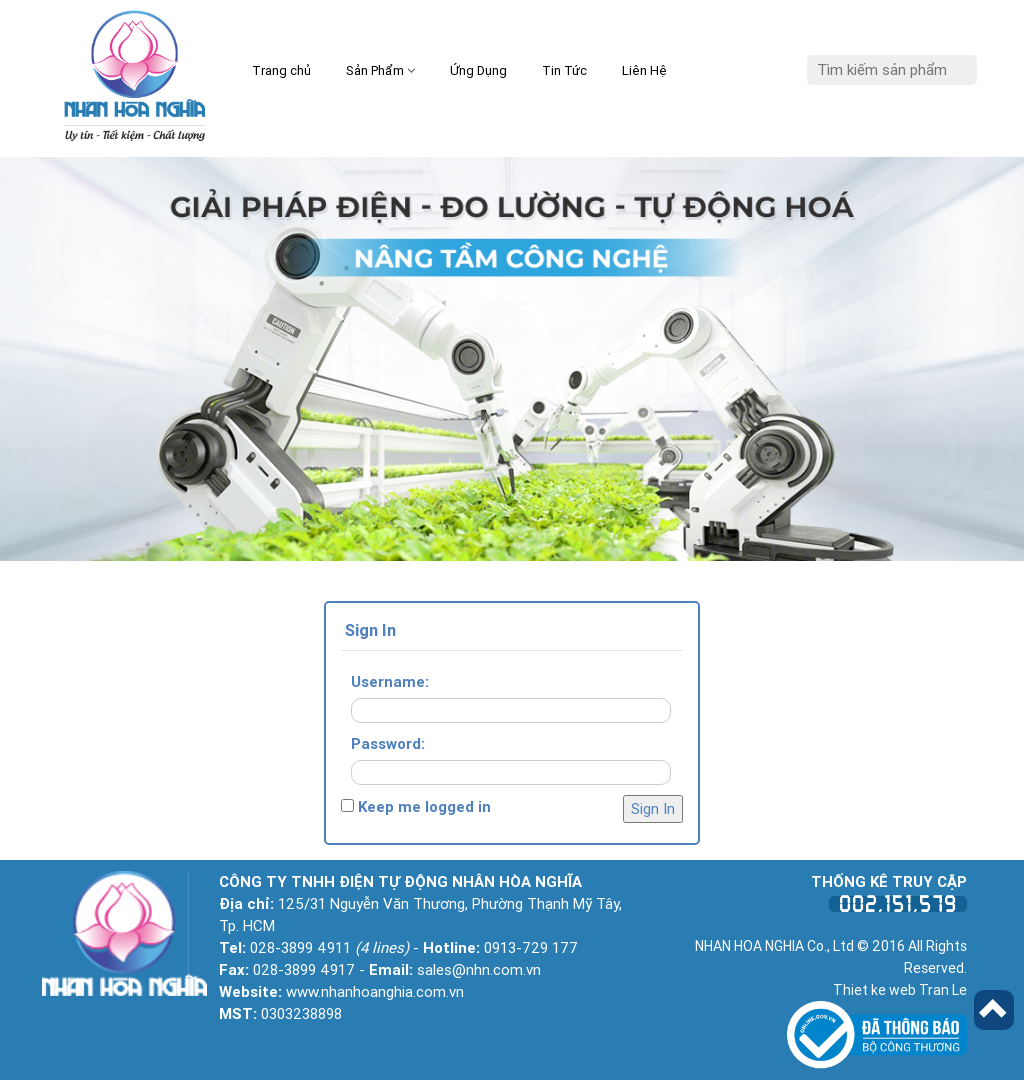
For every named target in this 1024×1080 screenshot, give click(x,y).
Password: (388, 744)
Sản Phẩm (380, 70)
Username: (390, 682)
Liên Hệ (644, 70)
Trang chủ (281, 70)
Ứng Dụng (478, 70)
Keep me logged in (424, 807)
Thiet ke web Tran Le (900, 990)
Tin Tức (564, 70)
